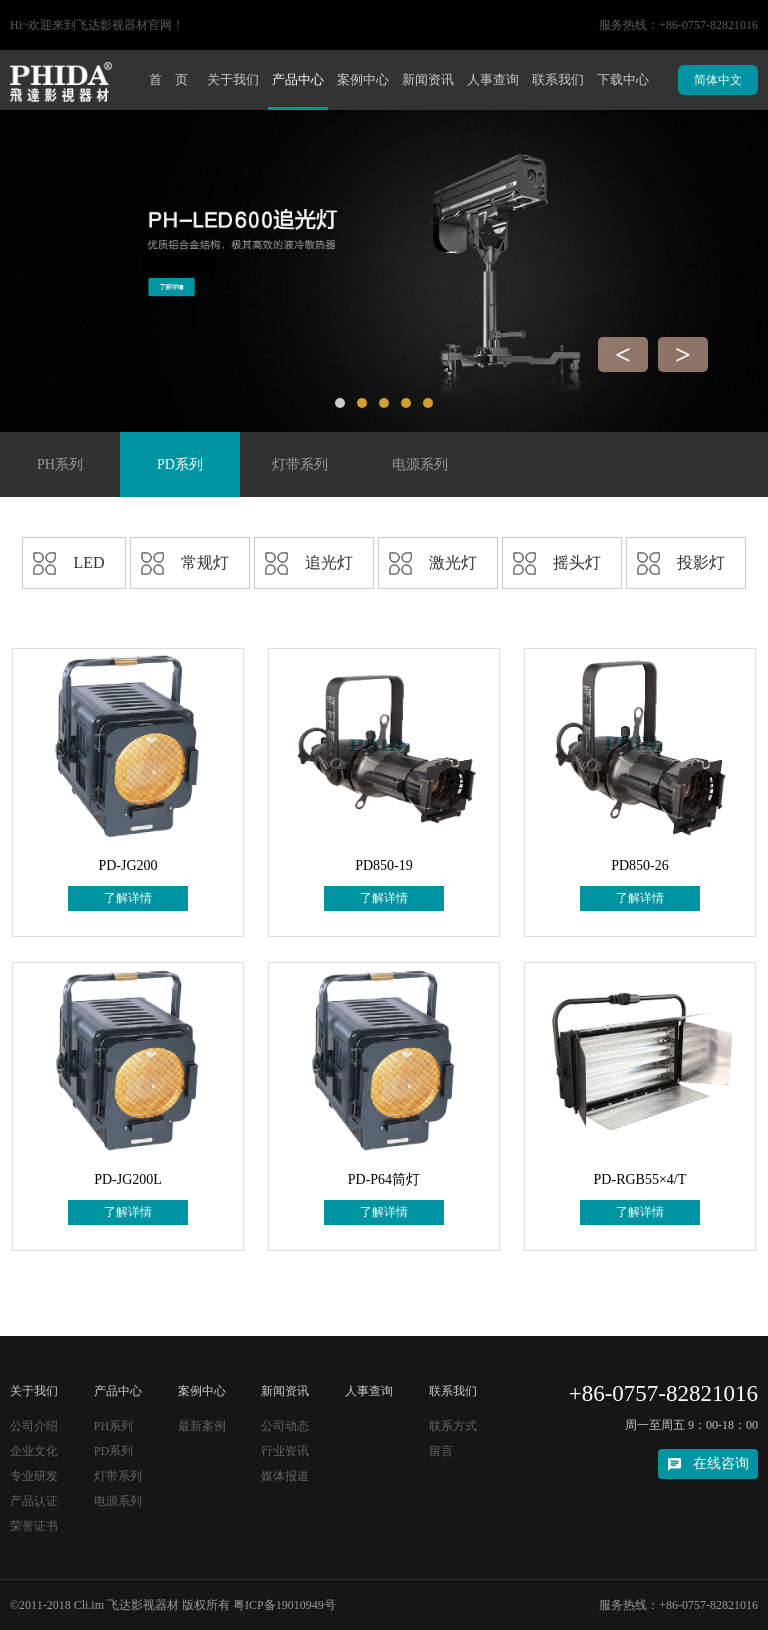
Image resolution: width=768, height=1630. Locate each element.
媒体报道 (285, 1476)
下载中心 (623, 79)
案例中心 (363, 79)
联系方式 (453, 1426)
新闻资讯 (428, 79)
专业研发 (34, 1476)
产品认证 (34, 1501)
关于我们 (233, 79)
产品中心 (298, 79)
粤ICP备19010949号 (284, 1605)
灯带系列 (300, 464)
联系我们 (558, 79)
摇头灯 (577, 562)
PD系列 (180, 464)
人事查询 (493, 79)
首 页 (168, 79)
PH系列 (60, 464)
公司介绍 (34, 1426)
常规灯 (205, 562)
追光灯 (329, 562)
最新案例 (202, 1426)
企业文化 (34, 1451)
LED (88, 562)
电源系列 (420, 464)
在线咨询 (721, 1463)
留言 (441, 1451)
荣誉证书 (34, 1526)
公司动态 (285, 1426)
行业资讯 (285, 1451)
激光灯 (453, 562)
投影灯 (701, 562)
